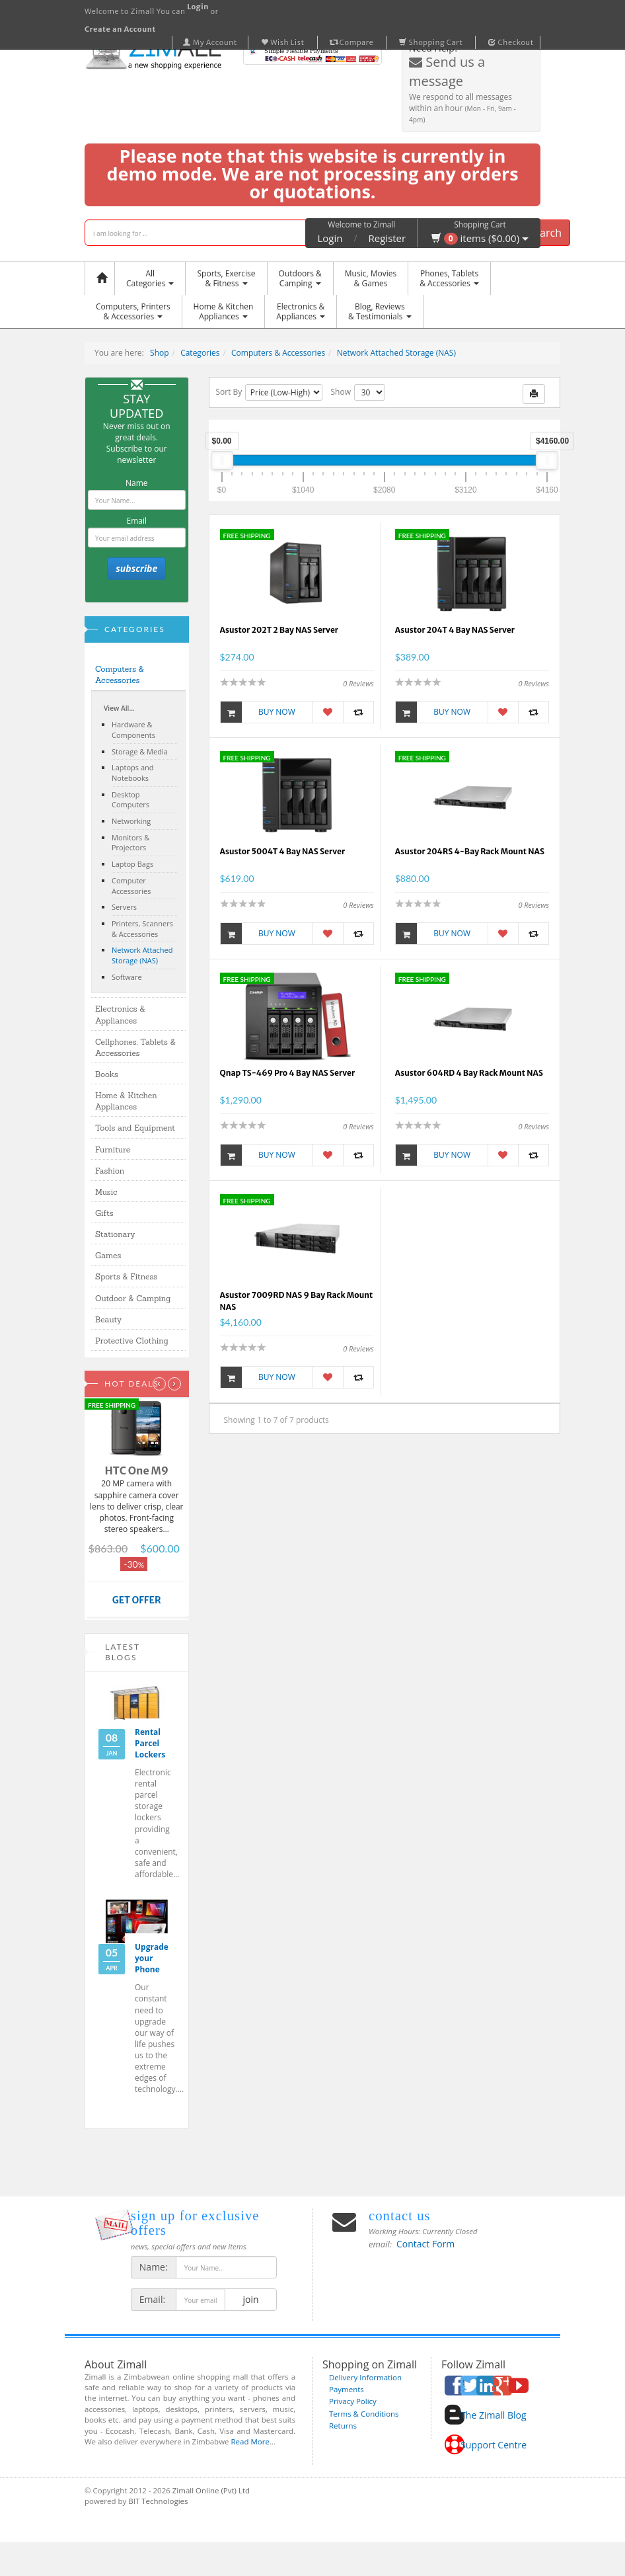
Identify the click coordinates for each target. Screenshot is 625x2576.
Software (127, 977)
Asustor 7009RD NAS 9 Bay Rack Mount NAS (296, 1301)
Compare (352, 42)
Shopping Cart (430, 42)
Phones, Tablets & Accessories (449, 278)
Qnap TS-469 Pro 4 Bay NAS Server (287, 1073)
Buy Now (258, 712)
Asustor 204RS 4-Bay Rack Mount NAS (469, 851)
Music (106, 1192)
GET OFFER (136, 1600)
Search (545, 232)
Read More (250, 2441)
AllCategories (150, 278)
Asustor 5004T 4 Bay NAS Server (283, 851)
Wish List (283, 42)
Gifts (104, 1213)
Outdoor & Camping (132, 1298)
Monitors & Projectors (130, 842)
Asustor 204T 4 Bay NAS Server (455, 630)
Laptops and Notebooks (133, 772)
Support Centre (493, 2444)
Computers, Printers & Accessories (133, 311)
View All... (119, 708)
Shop (159, 352)
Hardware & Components (133, 729)
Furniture (112, 1149)
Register (387, 238)
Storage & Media (140, 751)
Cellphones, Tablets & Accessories (135, 1047)
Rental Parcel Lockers (150, 1743)
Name (137, 483)
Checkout (511, 42)
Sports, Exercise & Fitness (226, 278)
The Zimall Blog (493, 2415)
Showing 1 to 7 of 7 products (276, 1420)
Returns (343, 2426)
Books (106, 1074)
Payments (346, 2389)
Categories (199, 352)
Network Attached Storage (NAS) (396, 352)
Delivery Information (365, 2377)
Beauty (108, 1319)
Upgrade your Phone (151, 1958)
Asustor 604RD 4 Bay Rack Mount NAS (469, 1073)
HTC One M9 (136, 1470)
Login (329, 238)
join (250, 2299)
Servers (124, 907)
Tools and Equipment (135, 1128)
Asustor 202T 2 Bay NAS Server (279, 630)
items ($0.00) (480, 238)
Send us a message (447, 71)
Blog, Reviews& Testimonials (379, 311)
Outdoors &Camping (300, 278)
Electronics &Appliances (300, 311)
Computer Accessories (131, 885)
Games (108, 1255)
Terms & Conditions (364, 2414)
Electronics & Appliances (120, 1014)
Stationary (115, 1234)
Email (136, 520)
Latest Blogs (122, 1652)
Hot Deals (131, 1384)
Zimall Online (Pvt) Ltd (211, 2490)
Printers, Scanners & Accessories (142, 928)
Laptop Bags (132, 864)
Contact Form (425, 2243)
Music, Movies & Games (370, 278)
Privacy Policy (353, 2401)
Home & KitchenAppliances (224, 311)
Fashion (109, 1171)
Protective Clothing (131, 1341)
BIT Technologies (158, 2501)
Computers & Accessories (278, 352)
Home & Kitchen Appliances (126, 1100)
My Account (210, 42)
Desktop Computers (130, 799)
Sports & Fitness (126, 1276)
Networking (131, 821)
